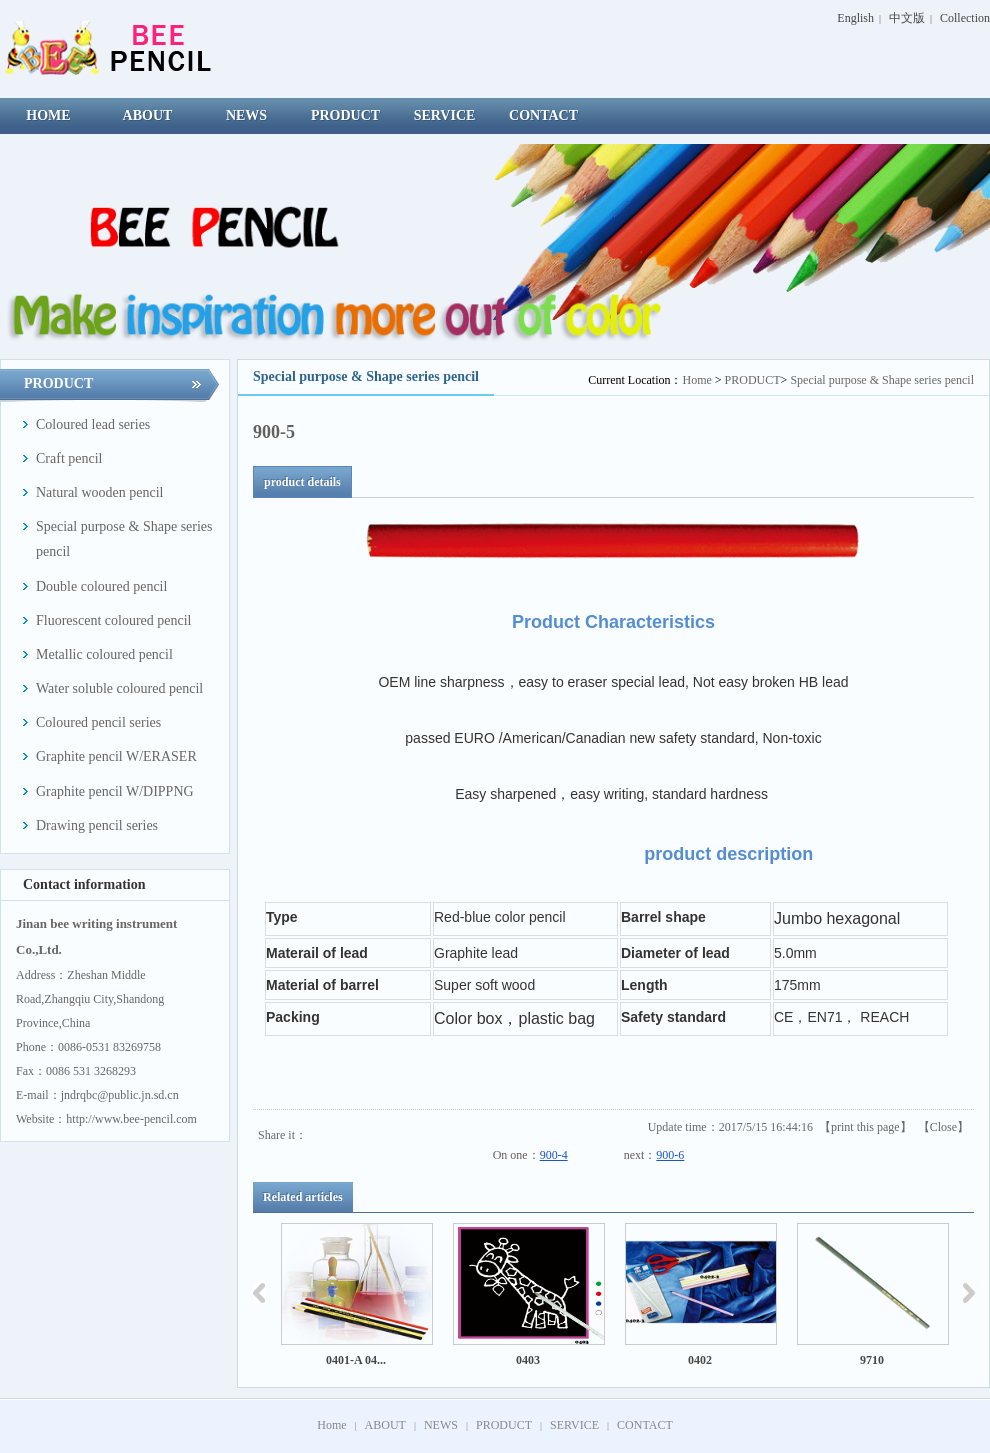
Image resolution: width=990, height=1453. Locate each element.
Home (696, 380)
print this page (865, 1127)
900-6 (670, 1155)
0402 (700, 1360)
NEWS (441, 1425)
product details (302, 482)
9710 (872, 1360)
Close (943, 1127)
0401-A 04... (356, 1360)
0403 (528, 1360)
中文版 (907, 18)
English (855, 18)
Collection (965, 18)
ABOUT (385, 1425)
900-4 (554, 1155)
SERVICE (574, 1425)
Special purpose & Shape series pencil (882, 380)
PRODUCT (753, 380)
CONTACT (645, 1425)
